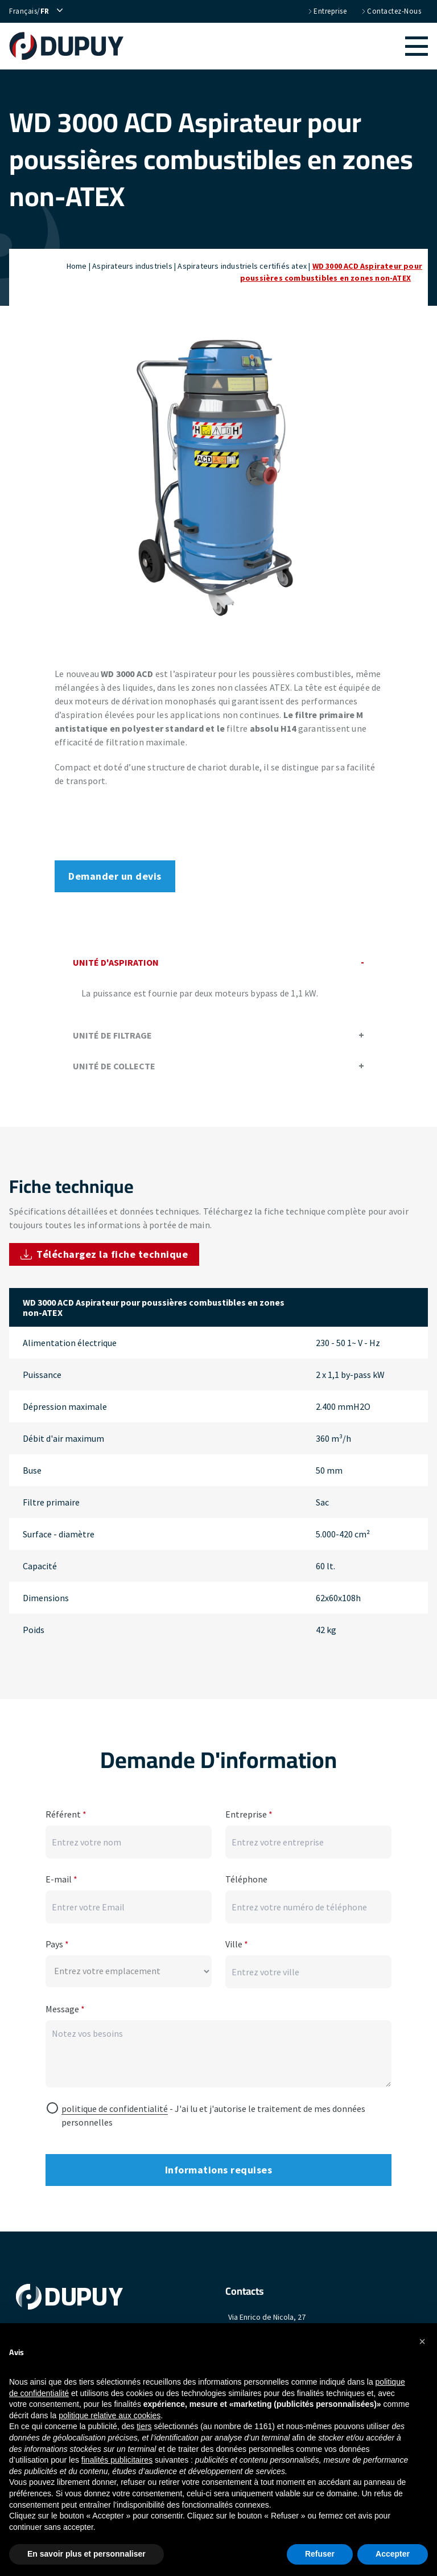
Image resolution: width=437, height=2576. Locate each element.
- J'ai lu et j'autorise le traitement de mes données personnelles (213, 2109)
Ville (236, 1937)
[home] (72, 46)
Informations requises (219, 2163)
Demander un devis (115, 876)
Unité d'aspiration (218, 962)
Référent (66, 1808)
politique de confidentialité (114, 2102)
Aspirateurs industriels (132, 266)
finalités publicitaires (116, 2459)
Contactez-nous (390, 11)
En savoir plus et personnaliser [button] (86, 2553)
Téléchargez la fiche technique (104, 1254)
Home (77, 266)
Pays (57, 1937)
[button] (281, 46)
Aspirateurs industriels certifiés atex (242, 266)
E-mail (61, 1872)
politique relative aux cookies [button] (109, 2415)
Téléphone (246, 1872)
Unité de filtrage (218, 1035)
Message (65, 2002)
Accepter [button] (393, 2553)
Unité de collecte (218, 1066)
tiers (144, 2426)
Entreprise (327, 11)
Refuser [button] (320, 2553)
